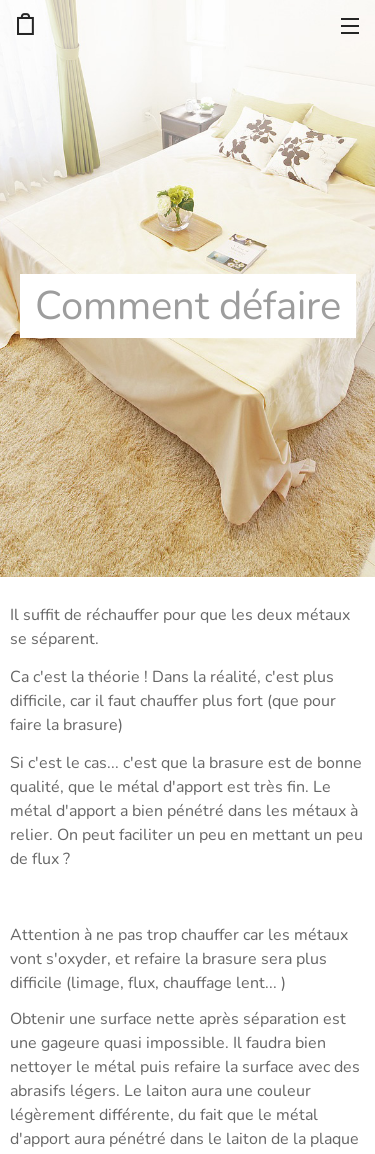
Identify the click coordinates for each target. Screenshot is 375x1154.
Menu (350, 26)
